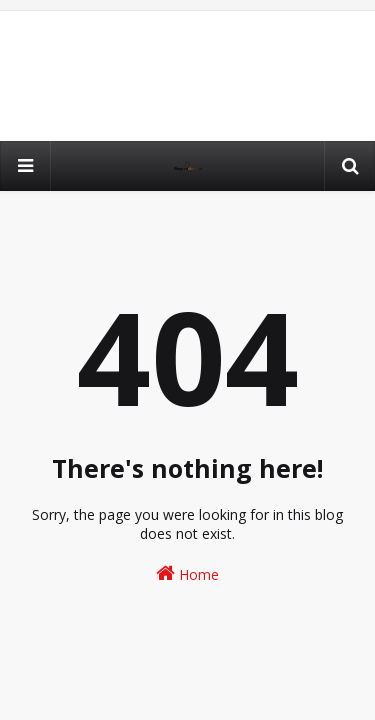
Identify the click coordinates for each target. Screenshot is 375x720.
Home (187, 573)
